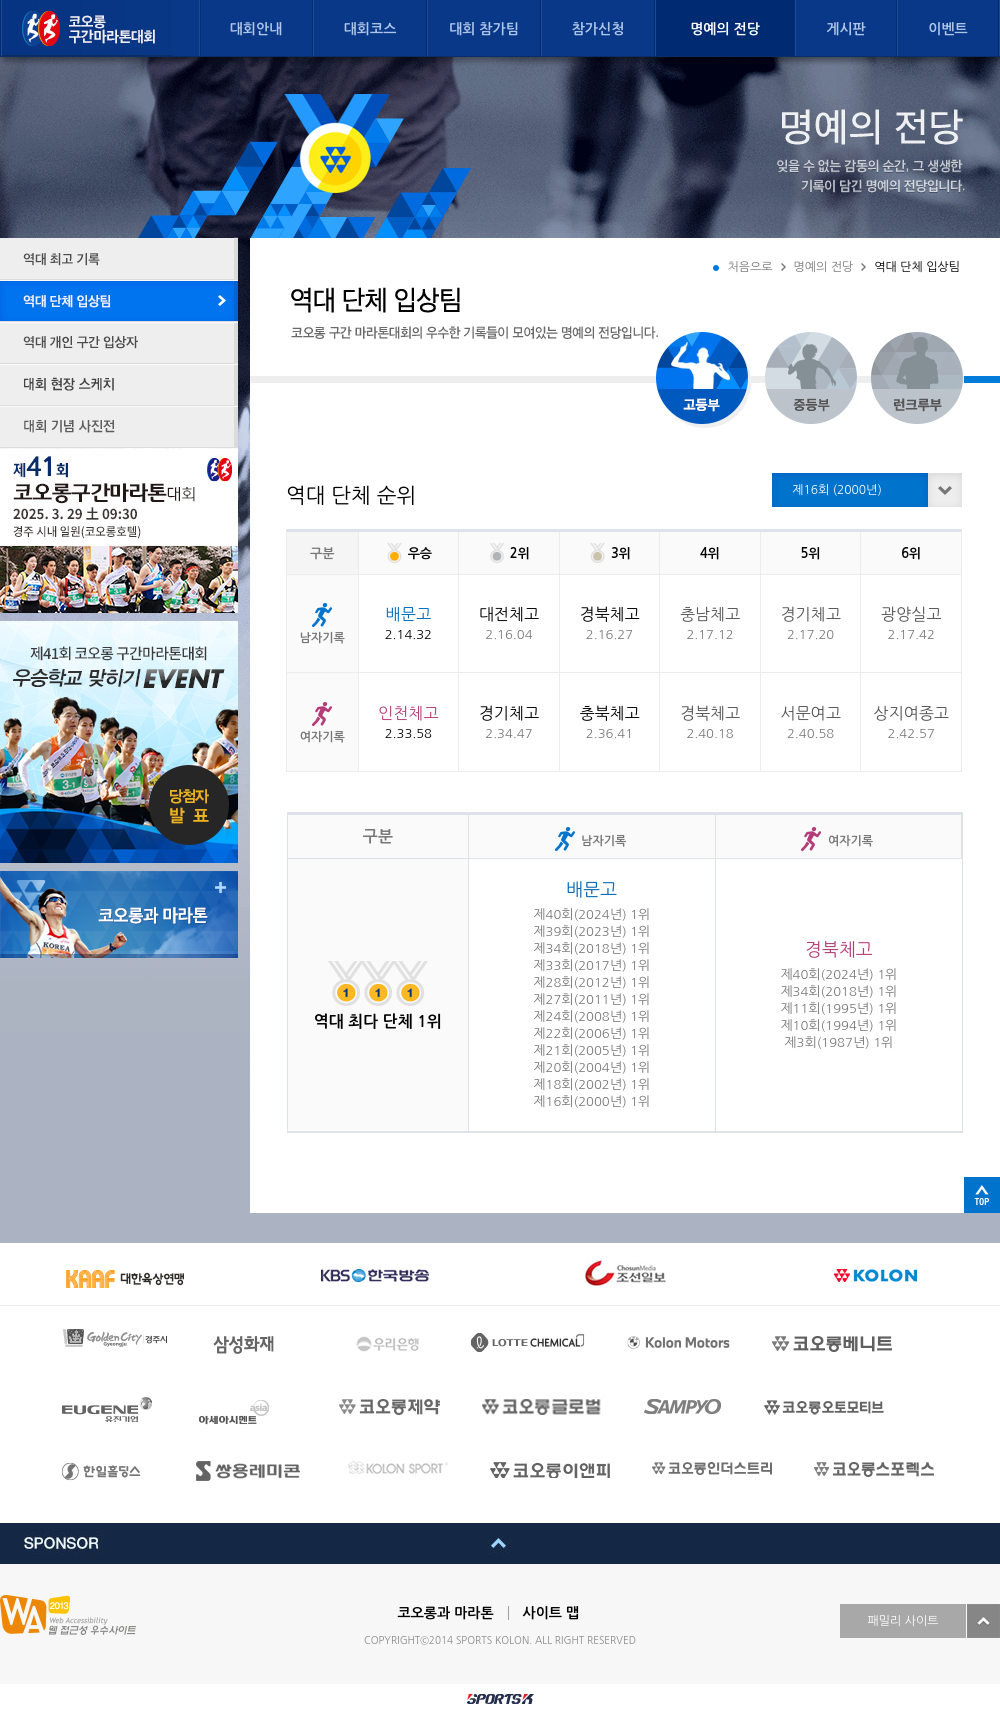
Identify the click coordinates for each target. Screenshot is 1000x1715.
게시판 (845, 29)
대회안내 (256, 29)
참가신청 (598, 29)
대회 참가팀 (484, 29)
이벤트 (947, 29)
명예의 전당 (725, 29)
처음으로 (749, 267)
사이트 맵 (551, 1613)
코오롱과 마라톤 (446, 1613)
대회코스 (370, 29)
